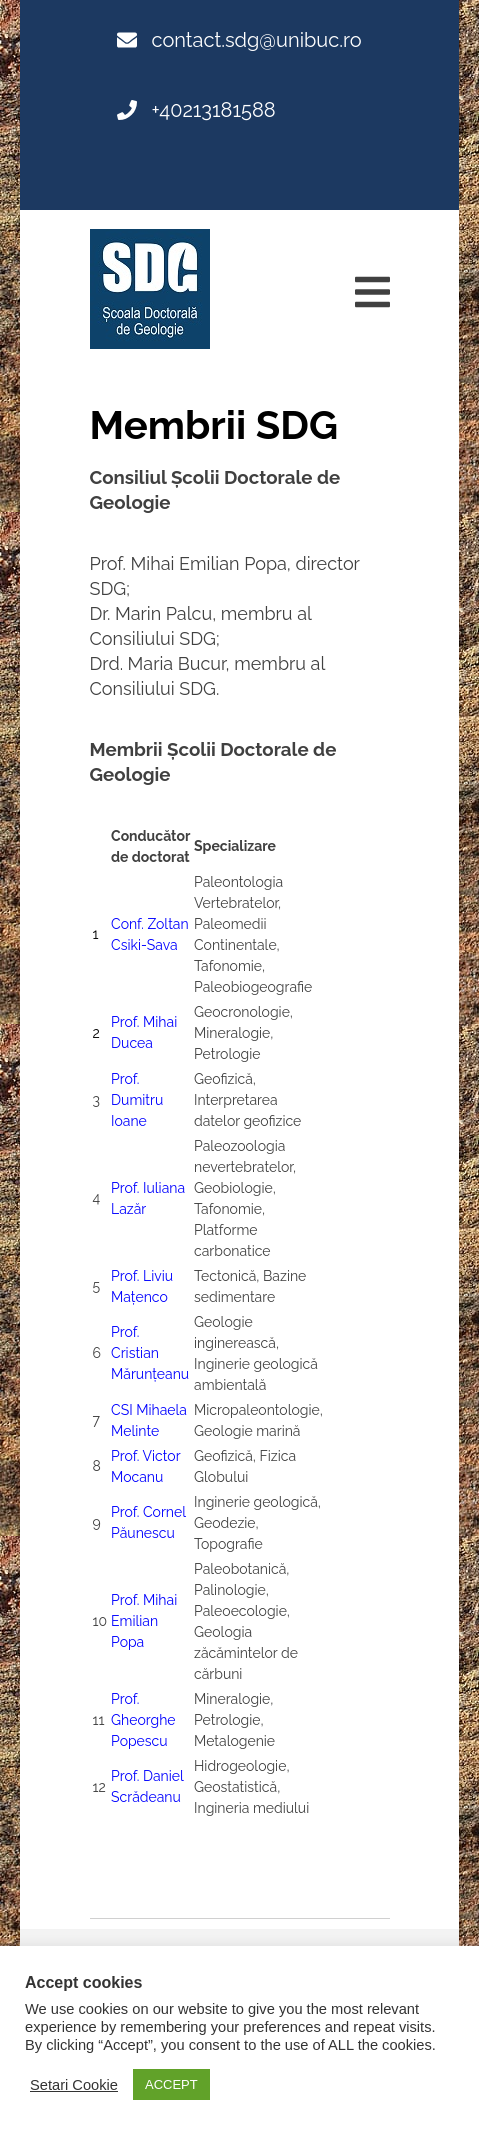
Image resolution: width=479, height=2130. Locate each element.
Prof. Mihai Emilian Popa (144, 1621)
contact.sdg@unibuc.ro (239, 40)
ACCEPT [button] (171, 2084)
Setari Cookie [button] (74, 2085)
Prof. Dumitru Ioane (137, 1100)
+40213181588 (196, 110)
